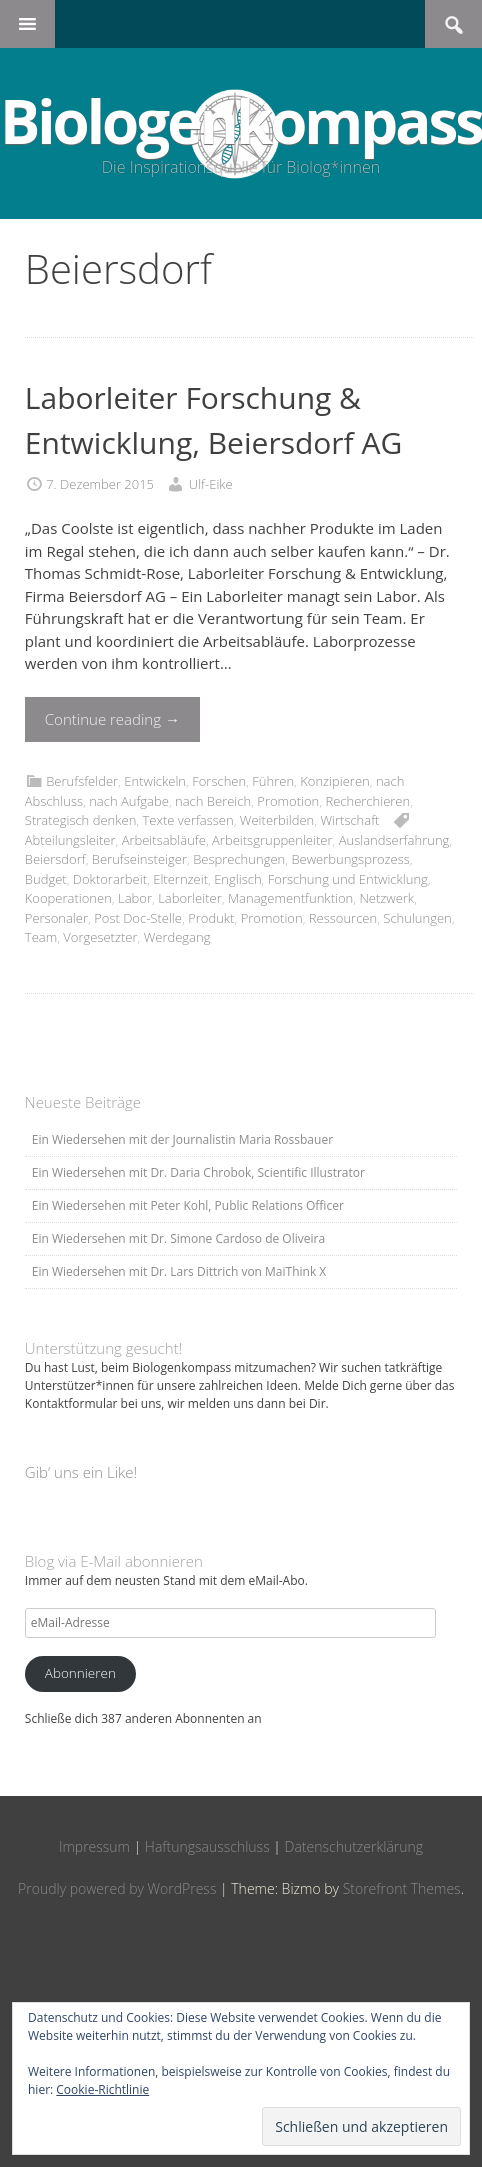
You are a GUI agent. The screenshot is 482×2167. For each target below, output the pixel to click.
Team (41, 937)
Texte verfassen (188, 820)
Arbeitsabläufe (164, 840)
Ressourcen (343, 918)
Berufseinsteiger (139, 859)
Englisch (237, 879)
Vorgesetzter (100, 937)
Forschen (219, 781)
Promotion (288, 801)
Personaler (56, 918)
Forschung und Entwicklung (348, 879)
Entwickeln (155, 781)
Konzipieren (334, 781)
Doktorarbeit (110, 879)
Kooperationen (68, 898)
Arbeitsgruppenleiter (272, 840)
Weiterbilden (277, 820)
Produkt (211, 918)
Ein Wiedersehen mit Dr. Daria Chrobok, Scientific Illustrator (198, 1172)
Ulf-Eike (211, 484)
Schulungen (417, 918)
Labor (135, 898)
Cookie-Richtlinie (102, 2089)
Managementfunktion (290, 898)
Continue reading (112, 719)
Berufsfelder (82, 781)
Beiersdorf (55, 859)
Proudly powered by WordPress (117, 1888)
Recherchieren (367, 801)
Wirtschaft (349, 820)
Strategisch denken (81, 820)
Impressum (94, 1846)
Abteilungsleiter (70, 840)
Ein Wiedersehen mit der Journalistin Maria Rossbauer (182, 1139)
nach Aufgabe (129, 801)
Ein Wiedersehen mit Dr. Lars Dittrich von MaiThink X (179, 1271)
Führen (273, 781)
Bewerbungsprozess (350, 859)
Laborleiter (190, 898)
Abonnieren (80, 1673)
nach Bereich (213, 801)
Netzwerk (386, 898)
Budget (46, 879)
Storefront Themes (402, 1888)
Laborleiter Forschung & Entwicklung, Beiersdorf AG (213, 420)
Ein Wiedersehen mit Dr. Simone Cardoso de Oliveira (178, 1238)
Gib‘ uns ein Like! (81, 1472)
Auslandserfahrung (394, 840)
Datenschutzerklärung (354, 1846)
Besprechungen (239, 859)
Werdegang (177, 937)
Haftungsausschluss (207, 1846)
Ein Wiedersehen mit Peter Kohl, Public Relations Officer (188, 1205)
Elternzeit (180, 879)
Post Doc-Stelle (138, 918)
